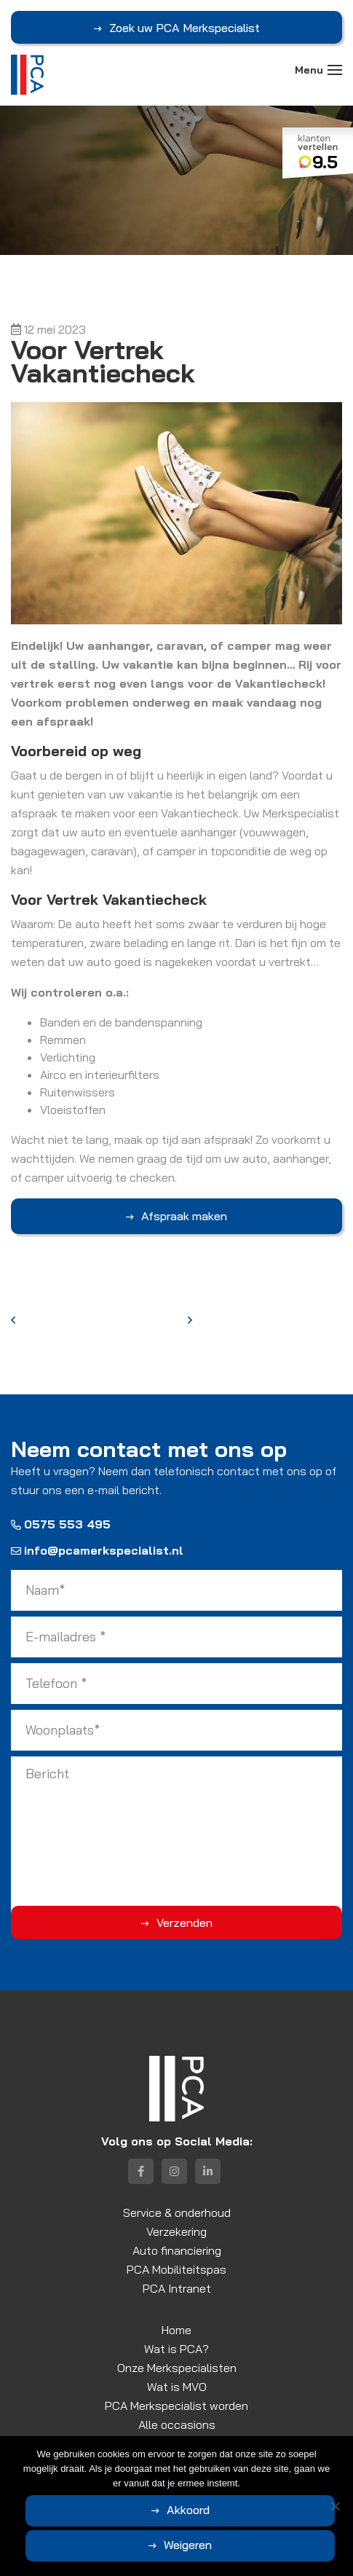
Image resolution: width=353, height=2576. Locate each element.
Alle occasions (176, 2424)
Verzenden (184, 1922)
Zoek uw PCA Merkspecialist (184, 27)
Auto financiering (176, 2250)
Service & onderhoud (177, 2212)
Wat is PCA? (176, 2348)
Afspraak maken (184, 1216)
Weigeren (188, 2544)
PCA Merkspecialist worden (176, 2405)
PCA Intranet (177, 2288)
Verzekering (176, 2231)
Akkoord (188, 2509)
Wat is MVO (177, 2386)
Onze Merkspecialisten (177, 2367)
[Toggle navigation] (335, 70)
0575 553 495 (61, 1524)
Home (176, 2329)
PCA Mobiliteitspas (176, 2269)
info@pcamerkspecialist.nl (97, 1550)
